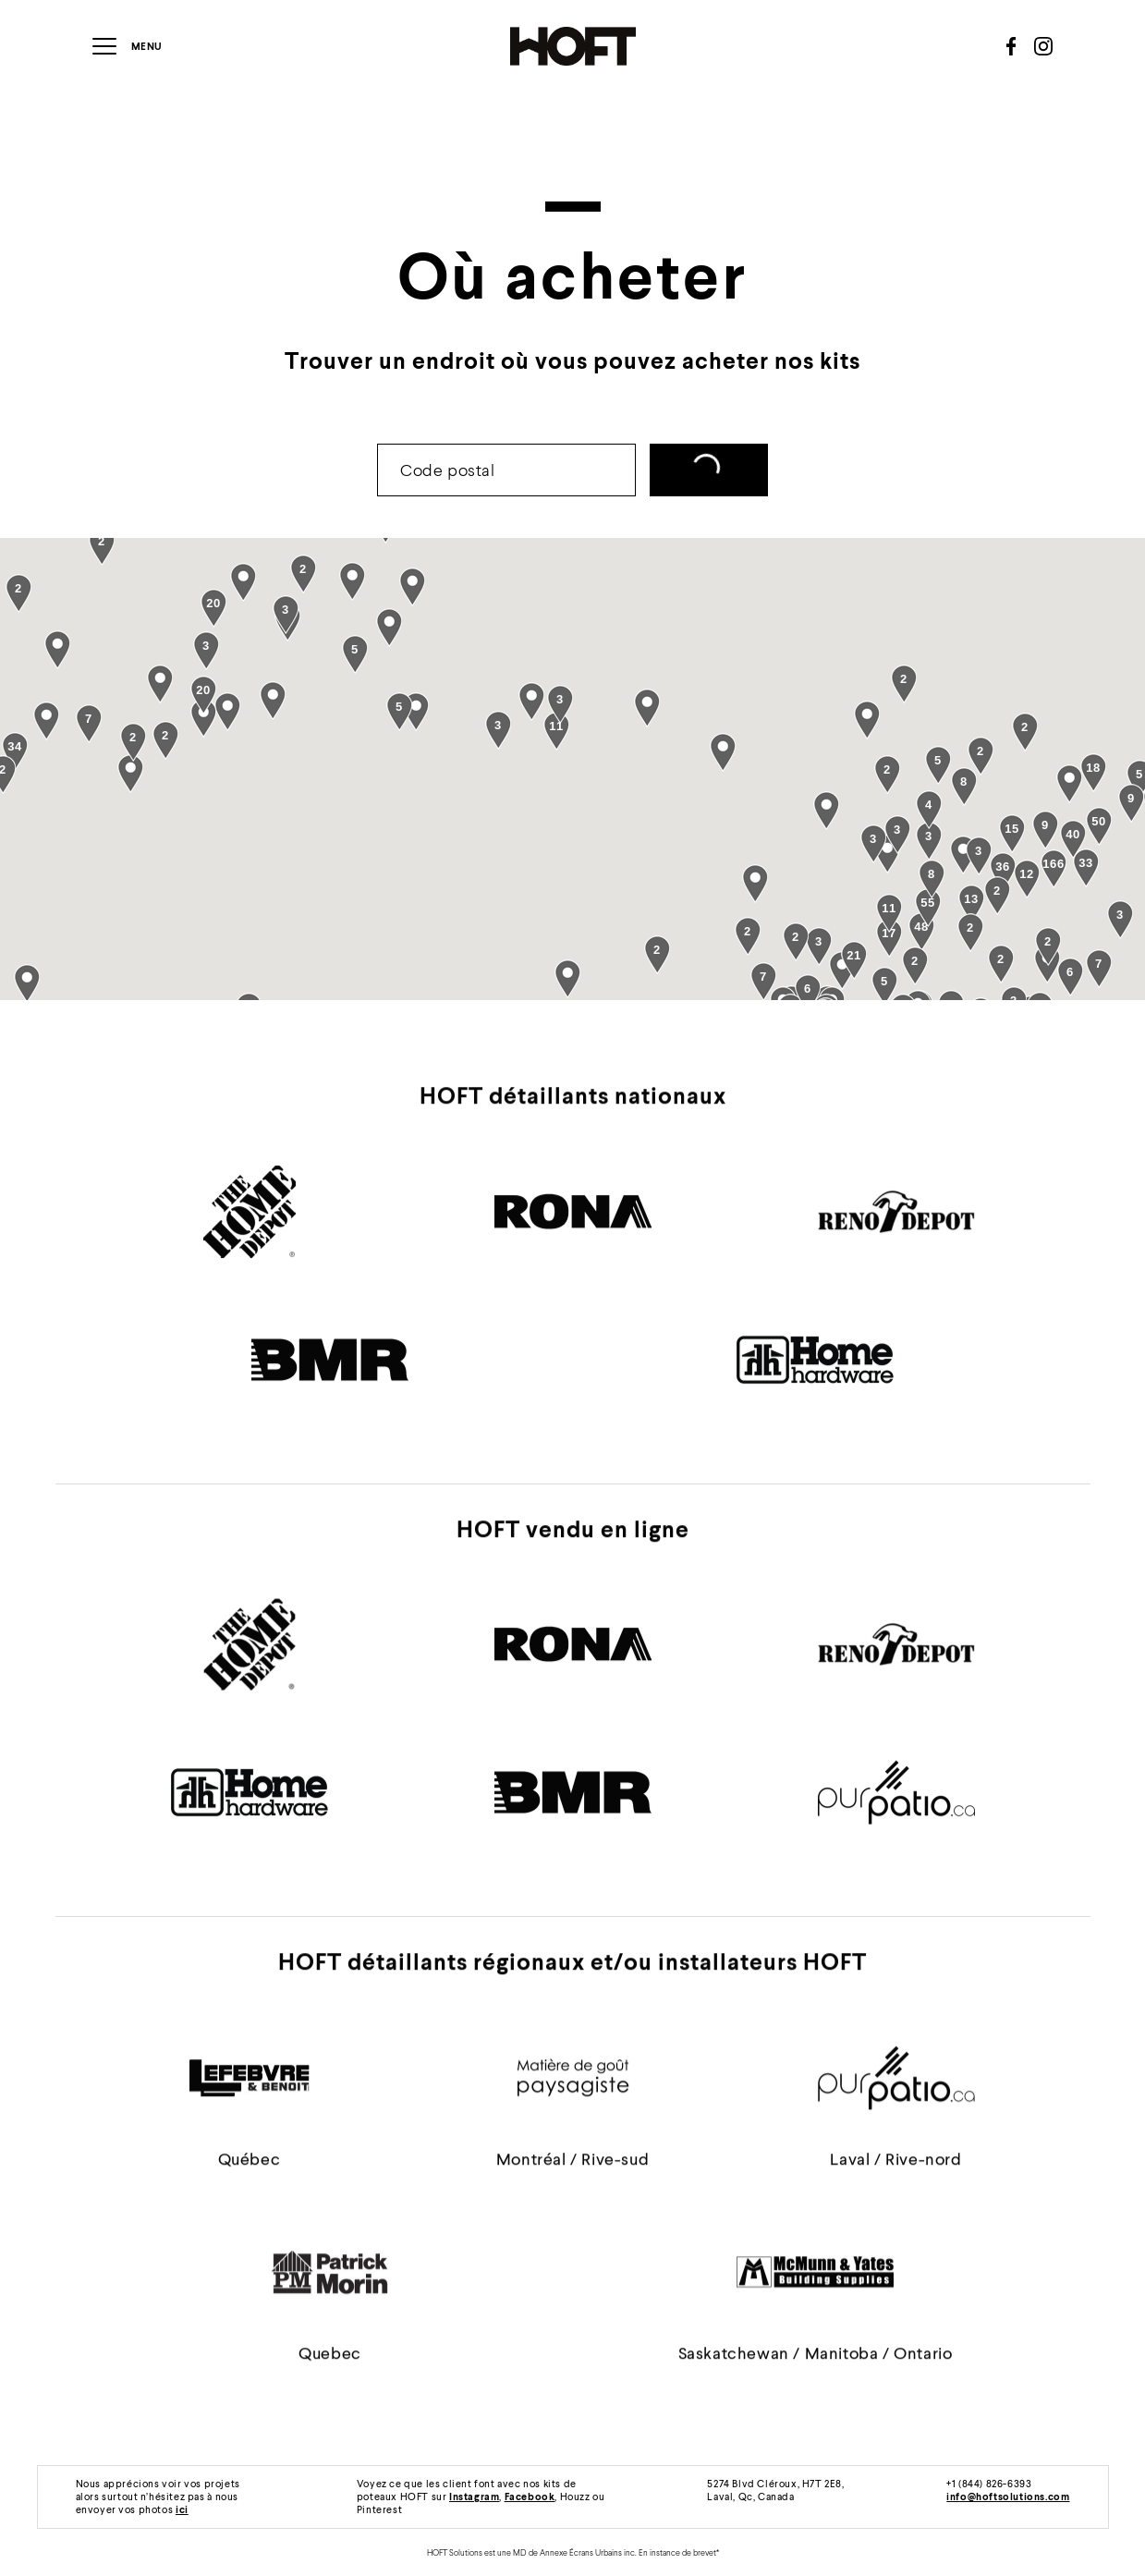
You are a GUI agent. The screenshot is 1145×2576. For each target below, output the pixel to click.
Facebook (530, 2496)
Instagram (474, 2496)
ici (182, 2509)
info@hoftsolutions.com (1007, 2496)
